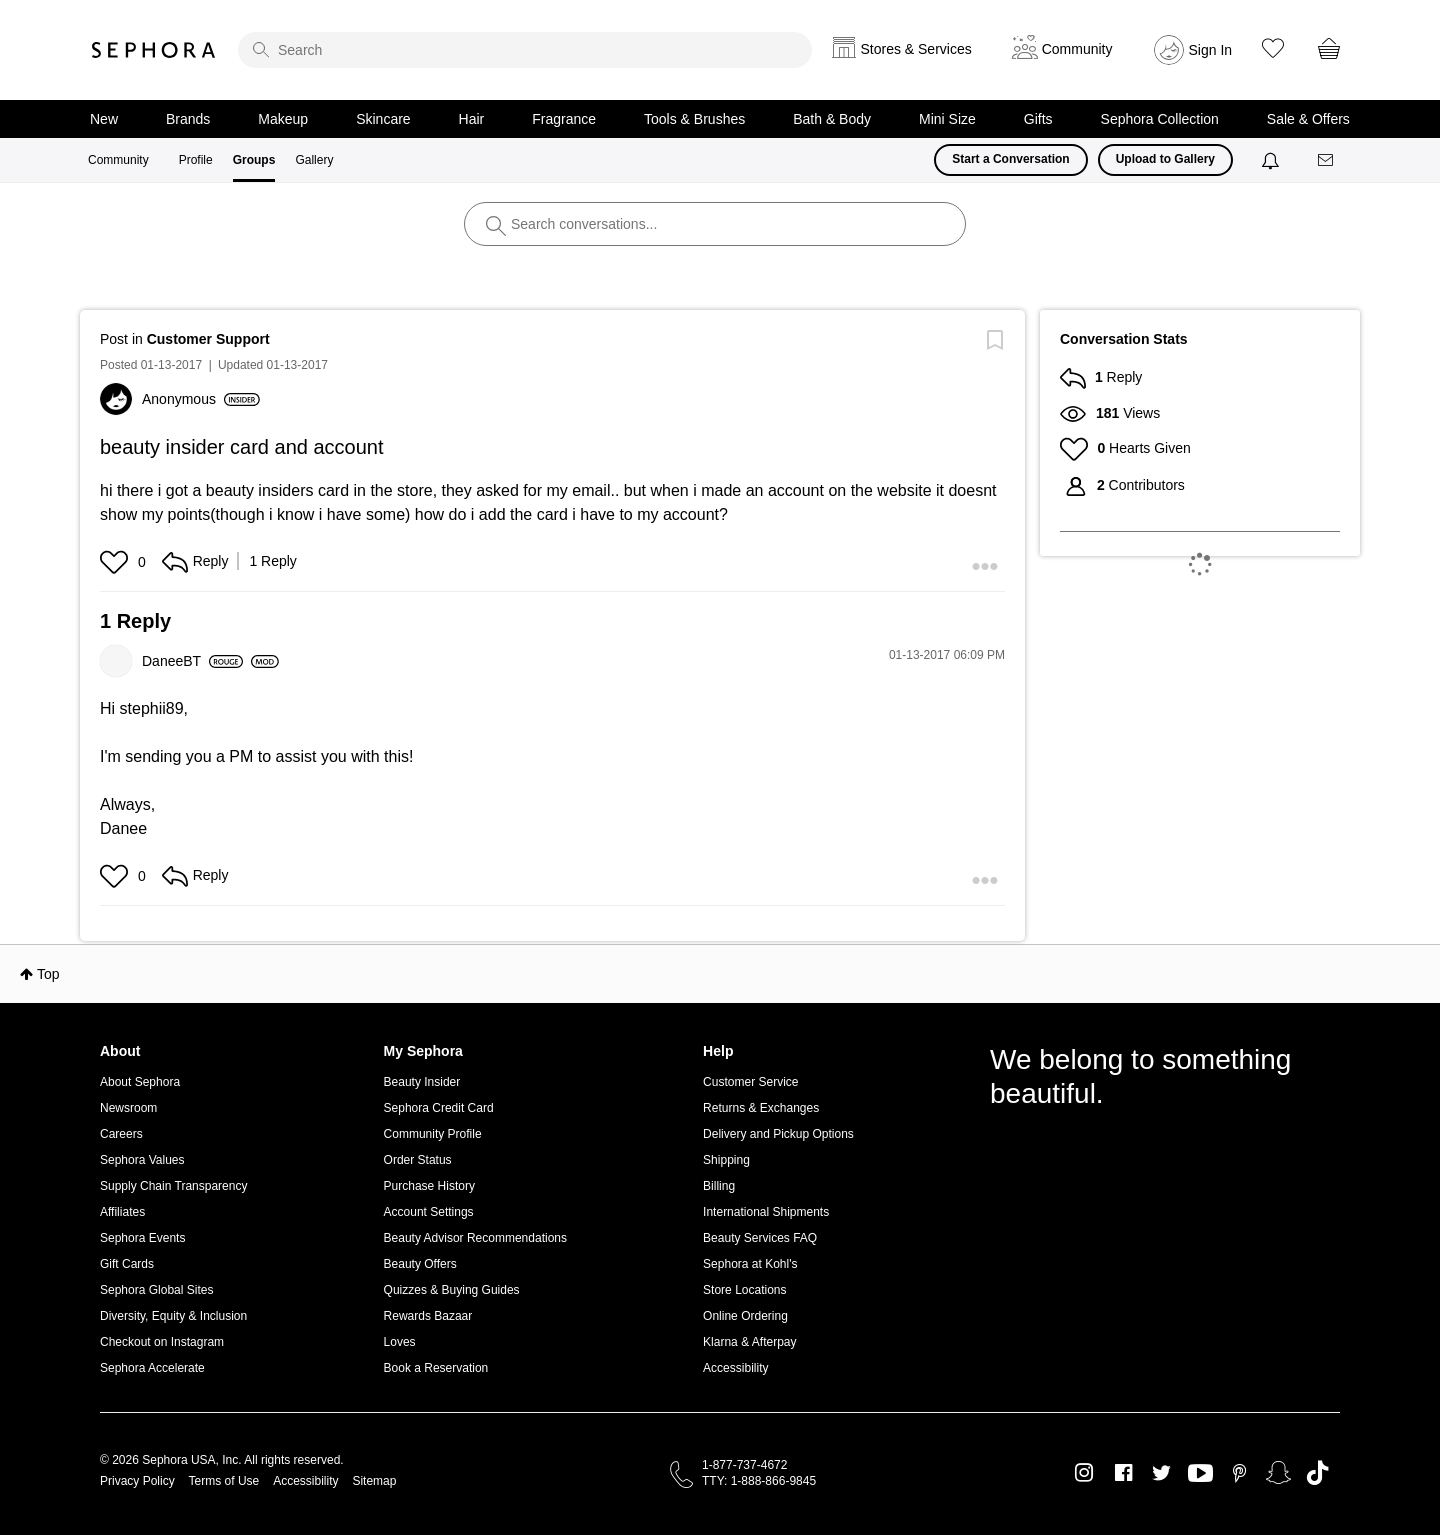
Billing (719, 1186)
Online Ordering (745, 1316)
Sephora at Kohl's (750, 1264)
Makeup (283, 119)
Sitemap (374, 1481)
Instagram (1084, 1473)
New (104, 119)
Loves (400, 1342)
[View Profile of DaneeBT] (192, 661)
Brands (188, 119)
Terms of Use (224, 1481)
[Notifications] (1272, 160)
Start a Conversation (1010, 159)
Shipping (726, 1160)
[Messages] (1327, 160)
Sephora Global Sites (156, 1290)
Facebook (1123, 1473)
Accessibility (735, 1368)
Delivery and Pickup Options (778, 1134)
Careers (121, 1134)
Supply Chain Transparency (173, 1186)
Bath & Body (832, 119)
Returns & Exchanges (761, 1108)
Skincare (383, 119)
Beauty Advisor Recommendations (475, 1238)
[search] (525, 50)
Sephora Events (142, 1238)
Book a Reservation (436, 1368)
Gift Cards (127, 1264)
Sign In (1211, 50)
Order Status (418, 1160)
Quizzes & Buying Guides (452, 1290)
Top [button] (48, 974)
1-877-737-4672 (744, 1465)
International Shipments (766, 1212)
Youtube (1200, 1474)
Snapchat (1278, 1473)
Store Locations (744, 1290)
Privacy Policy (137, 1481)
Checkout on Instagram (162, 1342)
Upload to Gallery (1165, 159)
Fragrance (564, 119)
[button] (116, 562)
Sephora (154, 50)
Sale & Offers (1308, 119)
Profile (196, 160)
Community (118, 160)
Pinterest (1239, 1473)
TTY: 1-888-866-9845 (759, 1481)
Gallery (314, 160)
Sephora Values (142, 1160)
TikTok (1317, 1473)
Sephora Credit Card (439, 1108)
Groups (254, 160)
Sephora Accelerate (152, 1368)
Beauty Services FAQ (760, 1238)
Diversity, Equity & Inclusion (173, 1316)
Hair (472, 119)
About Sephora (140, 1082)
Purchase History (429, 1186)
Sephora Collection (1160, 119)
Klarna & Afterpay (749, 1342)
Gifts (1038, 119)
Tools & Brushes (694, 119)
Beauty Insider (422, 1082)
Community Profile (433, 1134)
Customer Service (750, 1082)
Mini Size (947, 119)
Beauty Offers (420, 1264)
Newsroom (128, 1108)
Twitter (1161, 1473)
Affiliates (122, 1212)
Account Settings (429, 1212)
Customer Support (208, 339)
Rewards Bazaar (428, 1316)
